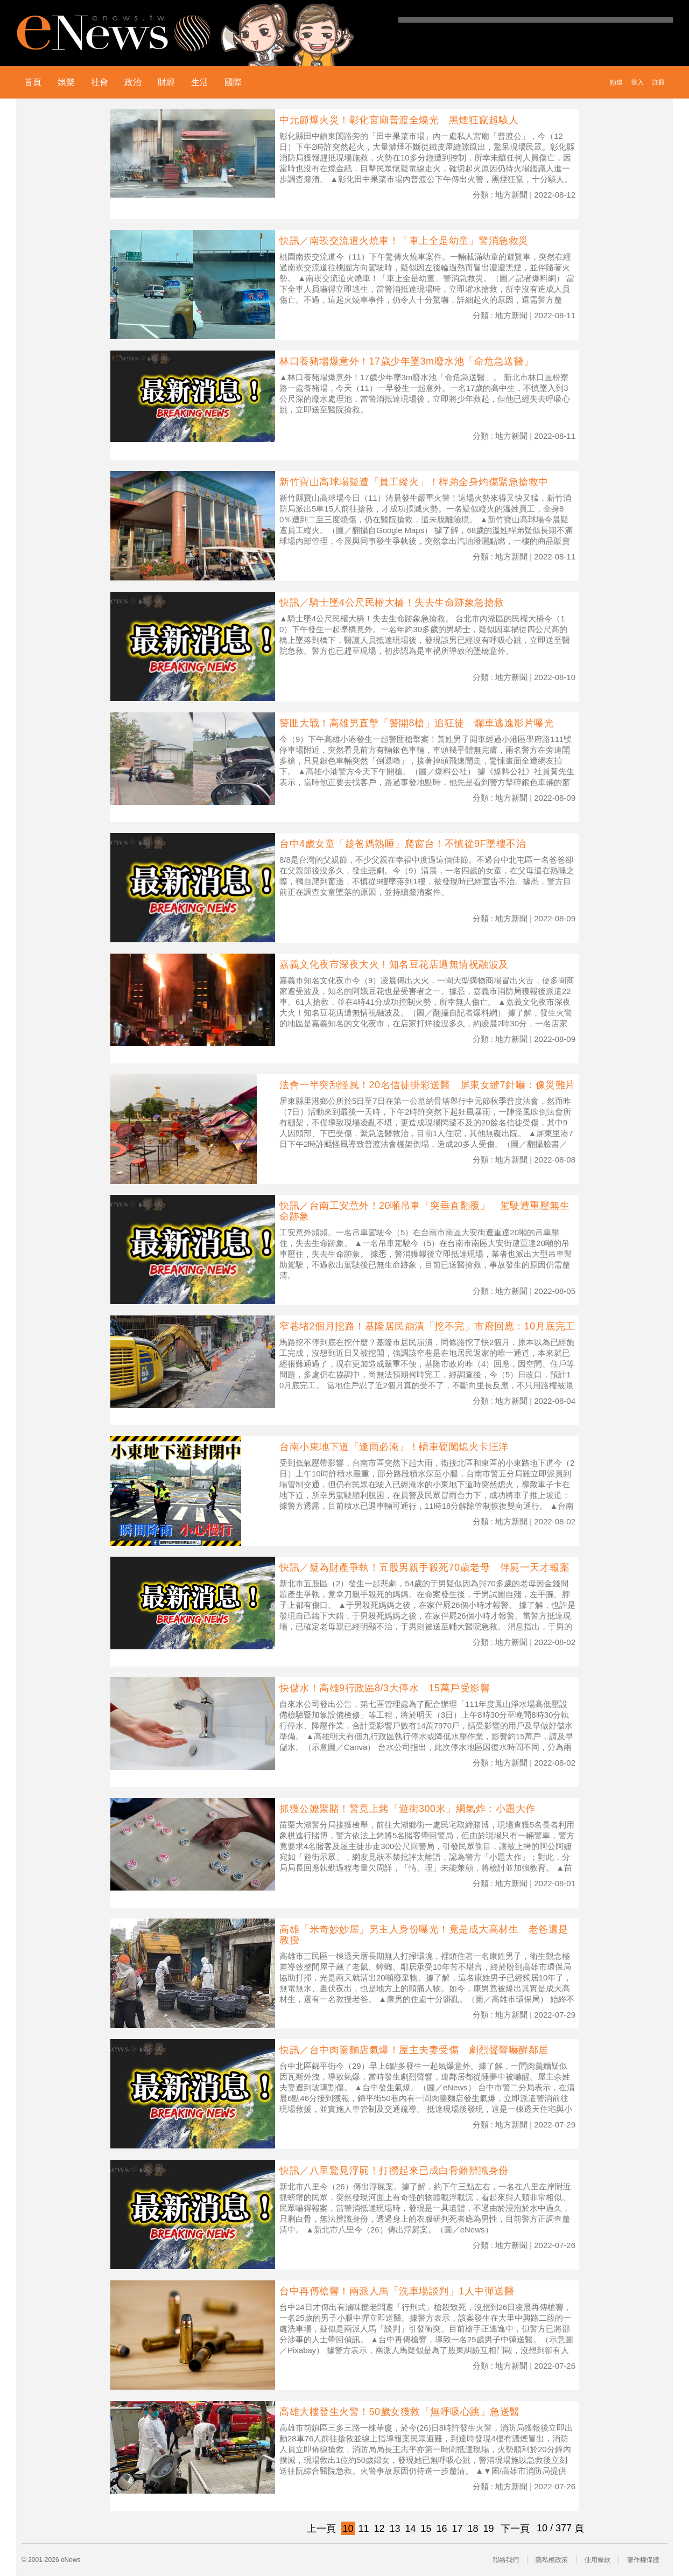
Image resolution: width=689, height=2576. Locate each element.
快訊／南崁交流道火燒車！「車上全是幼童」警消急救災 (404, 240)
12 (379, 2528)
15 (425, 2528)
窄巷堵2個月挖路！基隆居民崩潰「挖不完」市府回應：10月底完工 (427, 1326)
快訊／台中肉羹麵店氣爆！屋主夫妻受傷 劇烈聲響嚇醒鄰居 (414, 2050)
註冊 (658, 82)
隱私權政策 (552, 2560)
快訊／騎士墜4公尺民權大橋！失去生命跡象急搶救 (391, 602)
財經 (166, 82)
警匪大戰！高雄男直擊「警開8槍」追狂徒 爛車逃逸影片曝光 (416, 723)
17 (457, 2528)
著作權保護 (643, 2560)
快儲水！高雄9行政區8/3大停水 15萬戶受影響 (384, 1688)
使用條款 (597, 2560)
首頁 (32, 82)
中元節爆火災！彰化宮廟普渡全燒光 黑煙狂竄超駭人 (398, 120)
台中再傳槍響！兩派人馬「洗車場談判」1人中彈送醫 (396, 2291)
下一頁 (515, 2528)
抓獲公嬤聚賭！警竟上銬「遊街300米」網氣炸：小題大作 (407, 1808)
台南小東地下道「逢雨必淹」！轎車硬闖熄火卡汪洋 (394, 1446)
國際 (233, 82)
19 (488, 2528)
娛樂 (66, 82)
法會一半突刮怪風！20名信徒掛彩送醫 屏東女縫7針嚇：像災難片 (427, 1085)
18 (472, 2528)
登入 (637, 82)
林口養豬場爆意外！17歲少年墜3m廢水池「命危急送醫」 (406, 361)
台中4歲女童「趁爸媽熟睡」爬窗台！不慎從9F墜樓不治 (402, 843)
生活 (199, 82)
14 (410, 2528)
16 (441, 2528)
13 (394, 2528)
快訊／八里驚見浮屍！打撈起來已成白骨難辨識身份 (394, 2170)
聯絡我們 (506, 2560)
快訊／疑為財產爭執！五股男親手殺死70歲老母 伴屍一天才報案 (424, 1567)
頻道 (616, 82)
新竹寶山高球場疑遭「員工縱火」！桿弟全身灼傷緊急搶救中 (414, 482)
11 (363, 2528)
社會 (99, 82)
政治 (133, 82)
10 (347, 2528)
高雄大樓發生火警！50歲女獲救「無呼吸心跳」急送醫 (399, 2411)
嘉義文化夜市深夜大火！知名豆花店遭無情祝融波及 (394, 964)
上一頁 (321, 2528)
